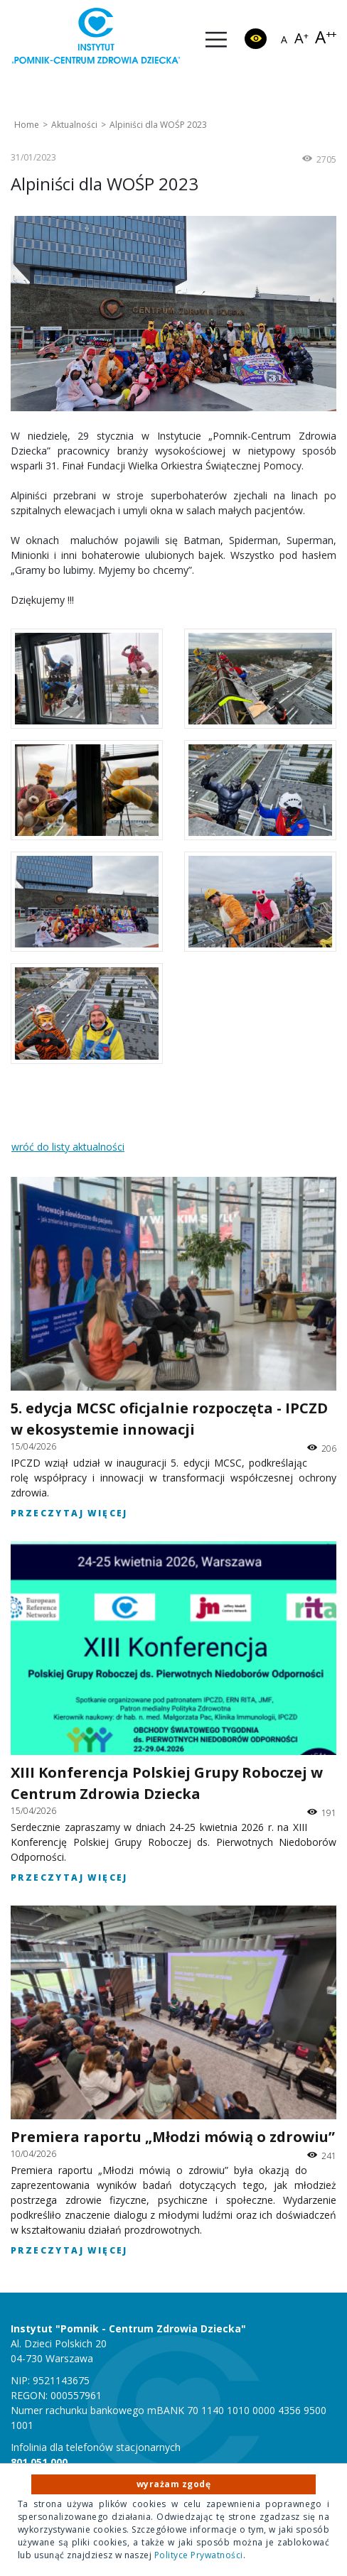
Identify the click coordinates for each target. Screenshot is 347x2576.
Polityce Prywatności (198, 2555)
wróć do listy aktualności (67, 1146)
